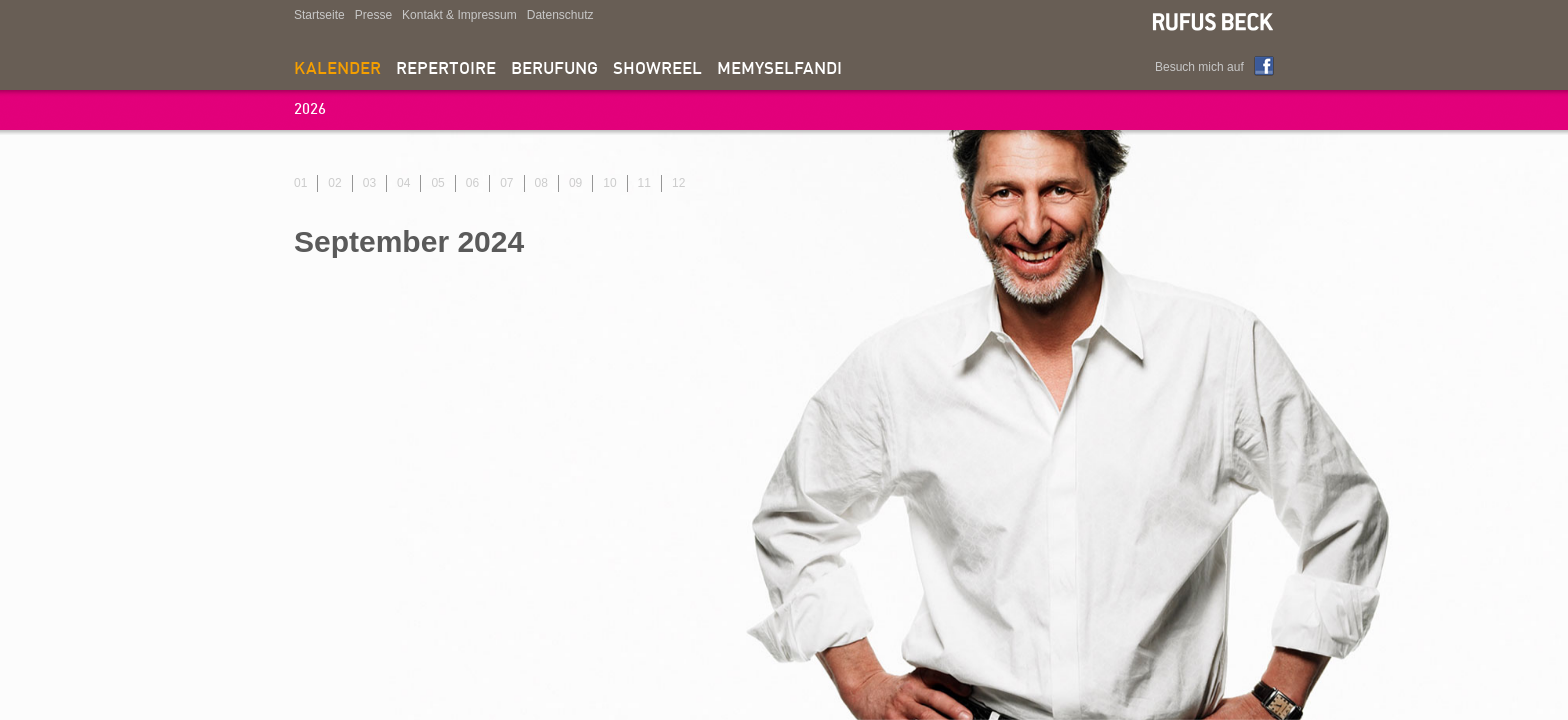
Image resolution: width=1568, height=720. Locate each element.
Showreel (657, 69)
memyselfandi (779, 69)
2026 (310, 110)
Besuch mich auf (1199, 67)
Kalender (337, 69)
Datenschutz (560, 15)
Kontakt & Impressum (459, 15)
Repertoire (446, 69)
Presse (373, 15)
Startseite (319, 15)
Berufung (554, 69)
